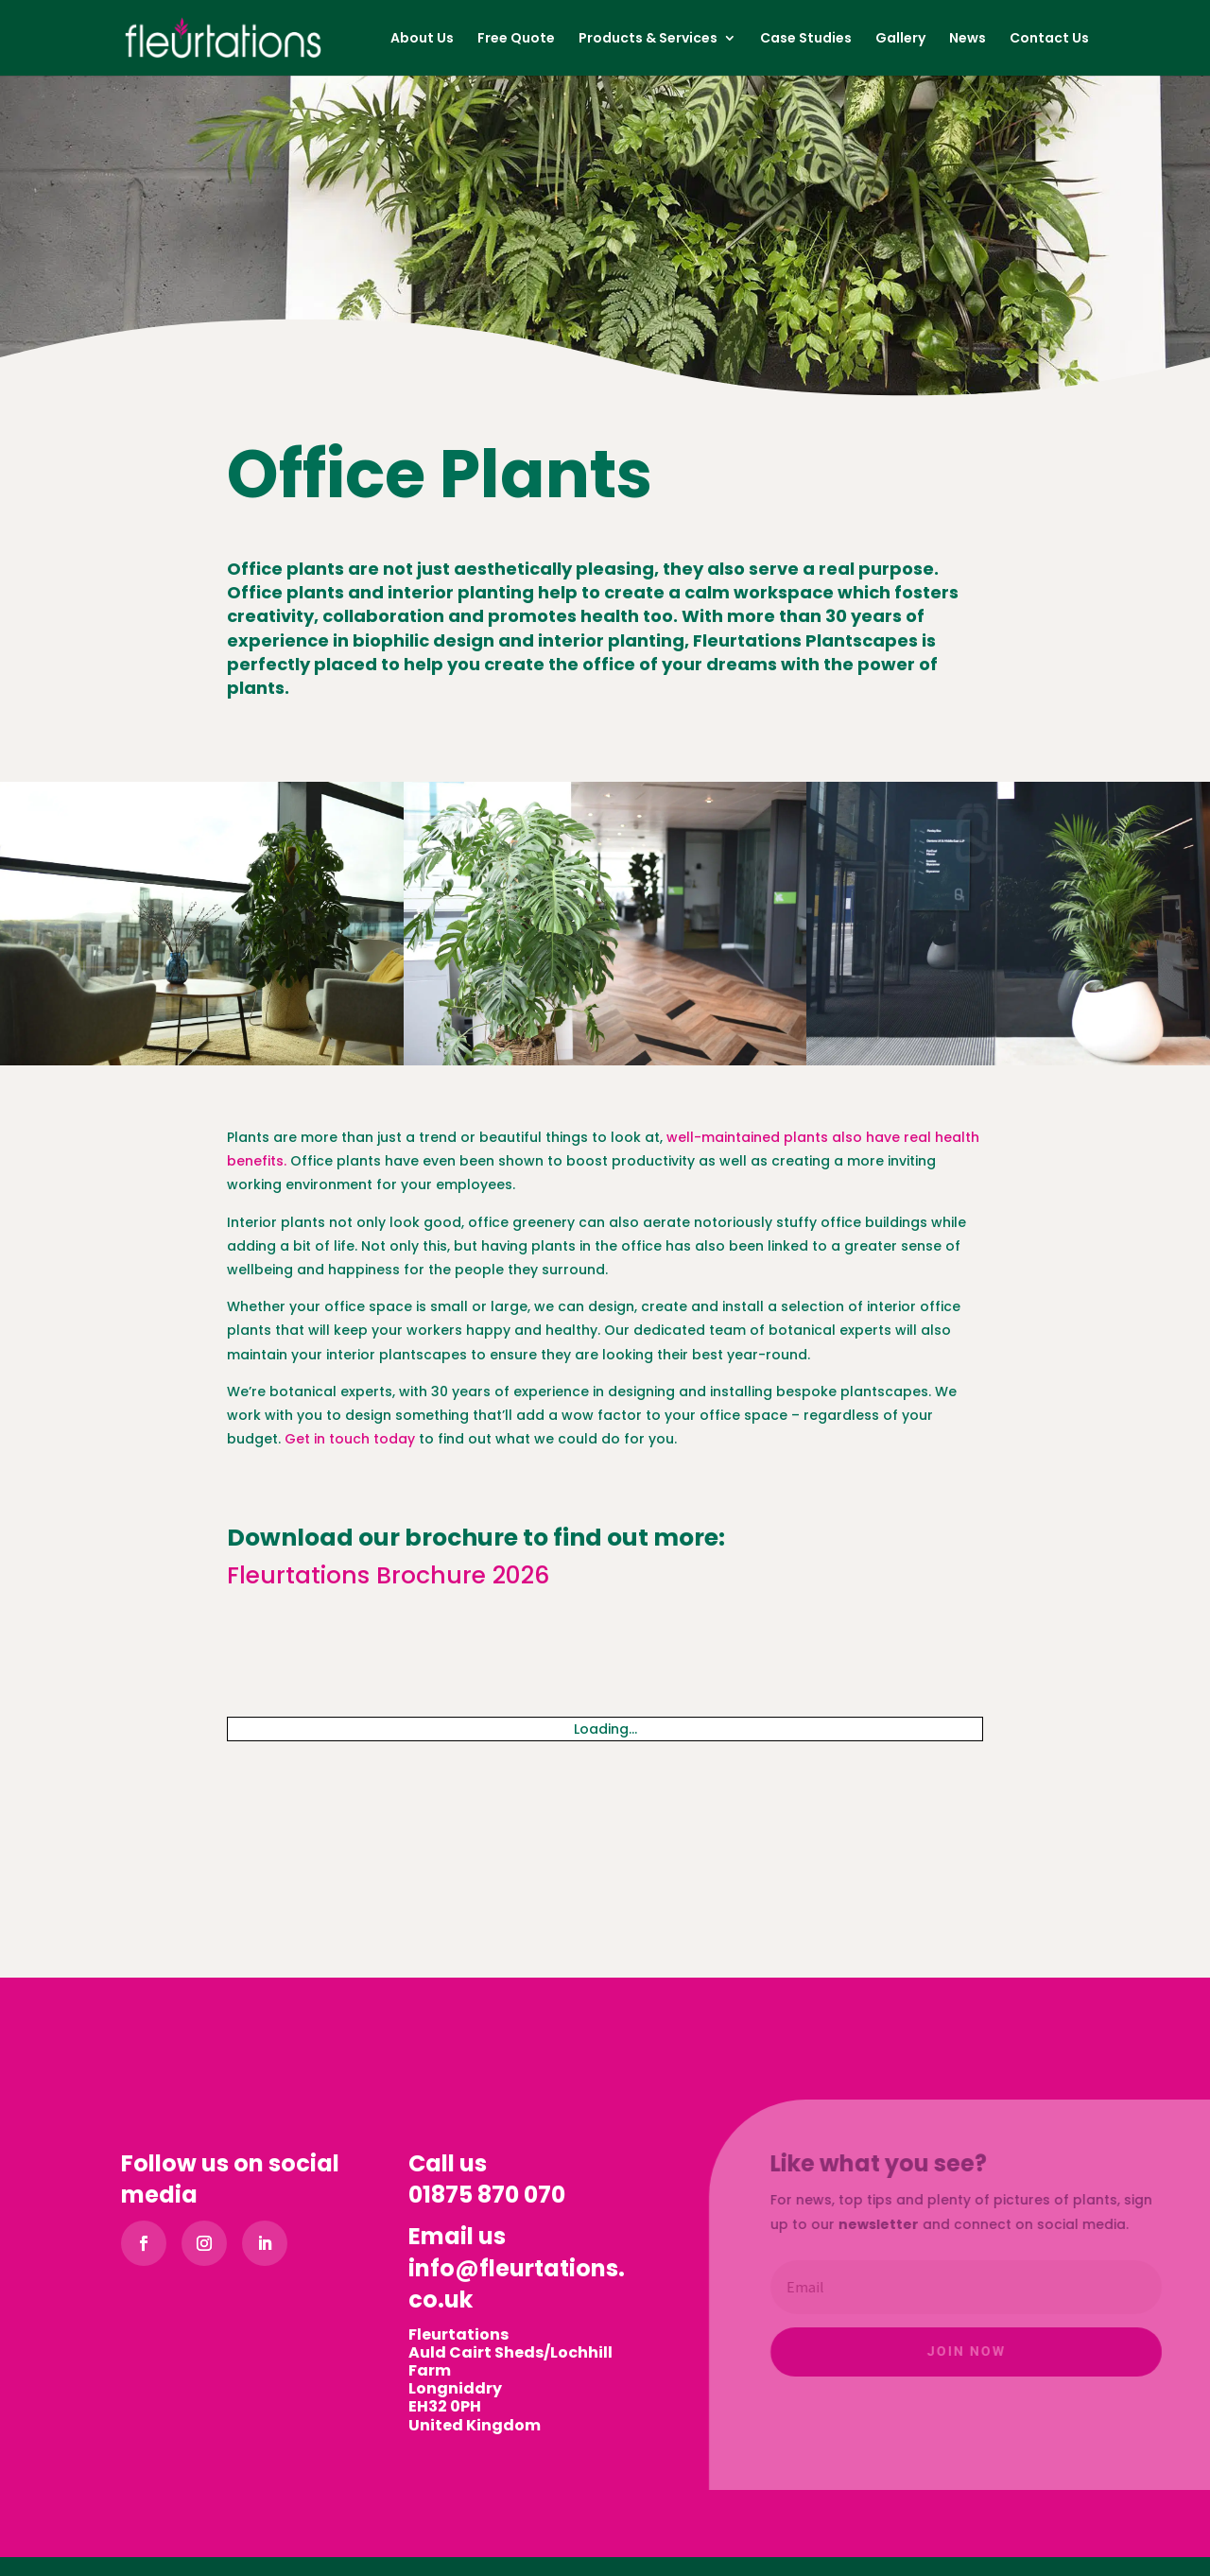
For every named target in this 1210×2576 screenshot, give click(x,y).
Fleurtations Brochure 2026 (388, 1575)
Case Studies (806, 39)
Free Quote (516, 39)
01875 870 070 (486, 2194)
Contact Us (1049, 39)
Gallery (900, 39)
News (967, 39)
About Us (422, 39)
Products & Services (648, 39)
